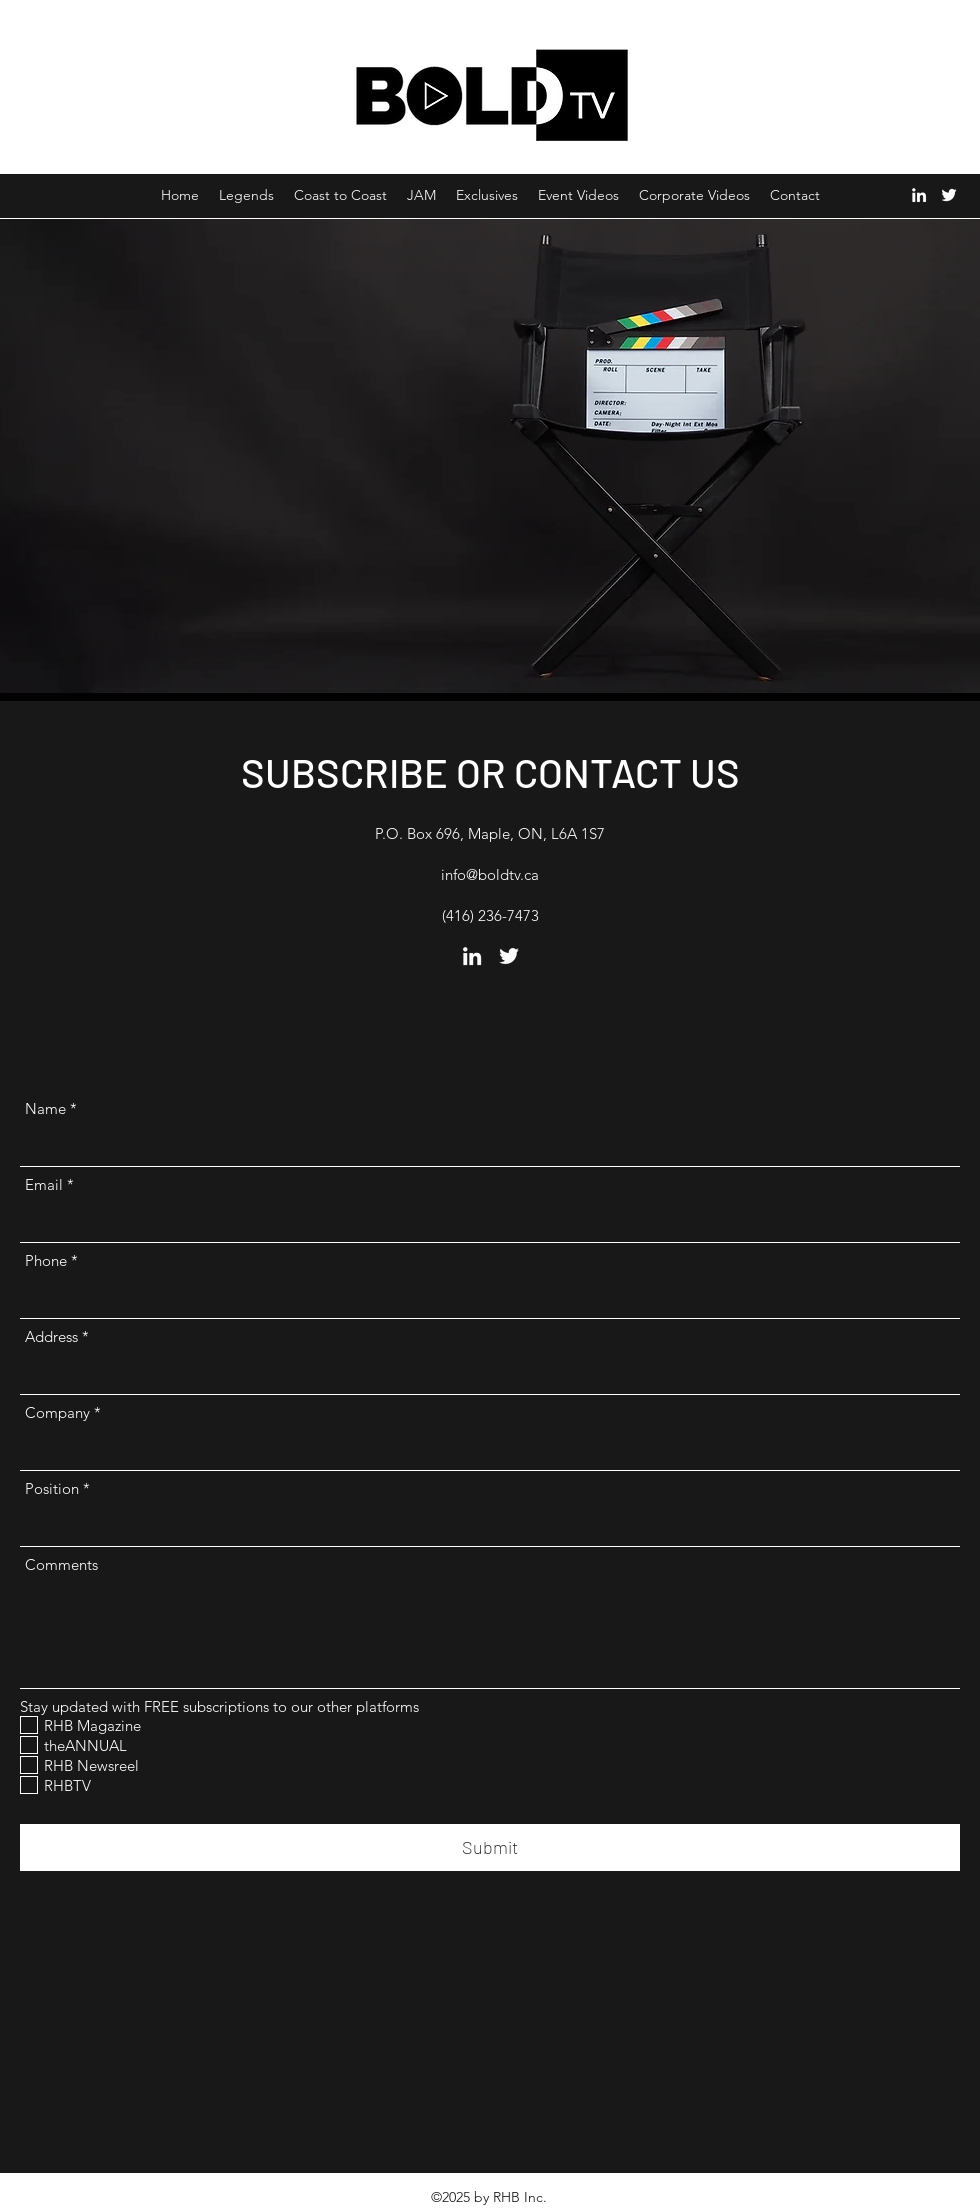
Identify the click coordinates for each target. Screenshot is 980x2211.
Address (51, 1336)
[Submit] (490, 1847)
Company (57, 1412)
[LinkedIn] (919, 195)
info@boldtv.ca (490, 874)
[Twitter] (949, 195)
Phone (46, 1260)
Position (52, 1488)
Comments (61, 1564)
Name (45, 1108)
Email (44, 1184)
